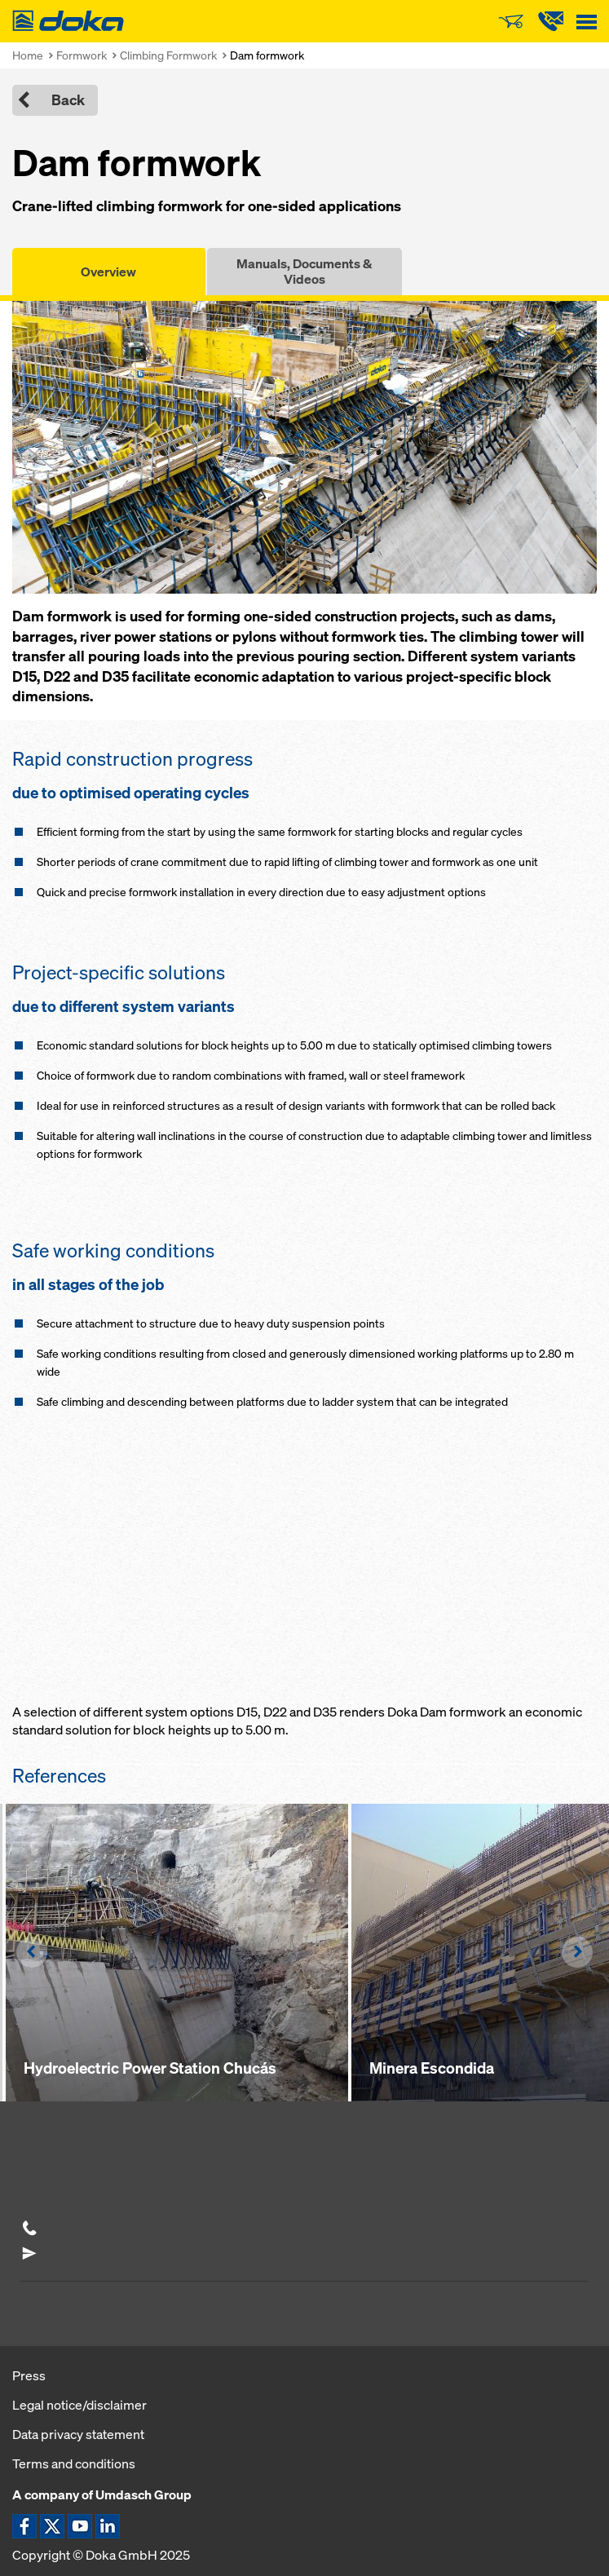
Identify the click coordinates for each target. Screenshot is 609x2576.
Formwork (81, 55)
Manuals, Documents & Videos (304, 271)
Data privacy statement (78, 2434)
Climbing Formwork (168, 55)
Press (29, 2375)
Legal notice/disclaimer (79, 2405)
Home (27, 55)
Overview (108, 272)
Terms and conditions (73, 2463)
